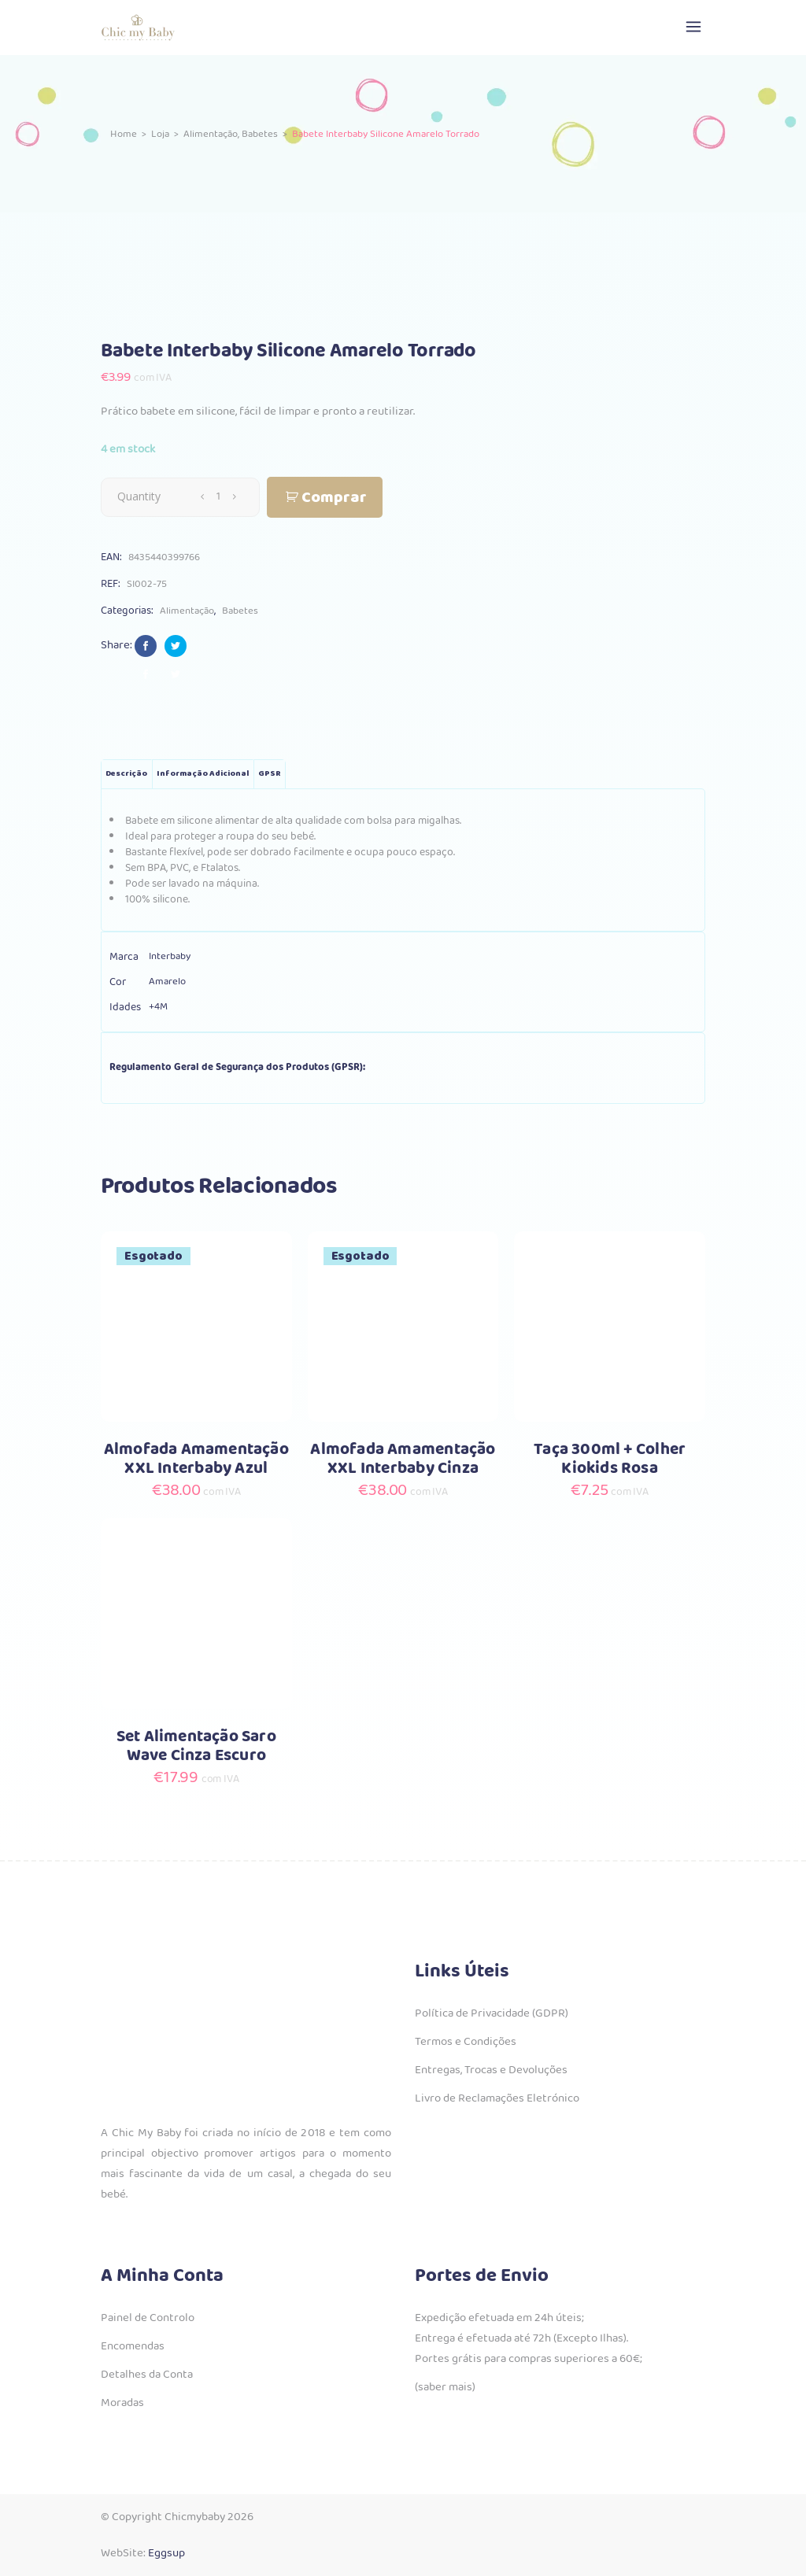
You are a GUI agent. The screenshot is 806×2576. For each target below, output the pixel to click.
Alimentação (210, 134)
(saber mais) (445, 2387)
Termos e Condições (465, 2041)
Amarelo (167, 981)
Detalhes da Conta (147, 2374)
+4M (158, 1006)
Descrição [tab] (126, 774)
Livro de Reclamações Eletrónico (497, 2098)
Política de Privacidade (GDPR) (491, 2013)
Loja (160, 134)
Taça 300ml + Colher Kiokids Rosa (610, 1459)
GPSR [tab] (269, 774)
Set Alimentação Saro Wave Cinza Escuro (196, 1746)
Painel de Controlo (147, 2317)
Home (123, 134)
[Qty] (218, 496)
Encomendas (133, 2346)
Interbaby (169, 956)
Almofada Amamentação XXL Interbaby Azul (196, 1459)
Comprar (334, 497)
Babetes (260, 134)
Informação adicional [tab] (203, 774)
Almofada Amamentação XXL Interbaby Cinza (402, 1459)
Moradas (122, 2402)
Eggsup (166, 2553)
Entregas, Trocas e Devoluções (491, 2070)
